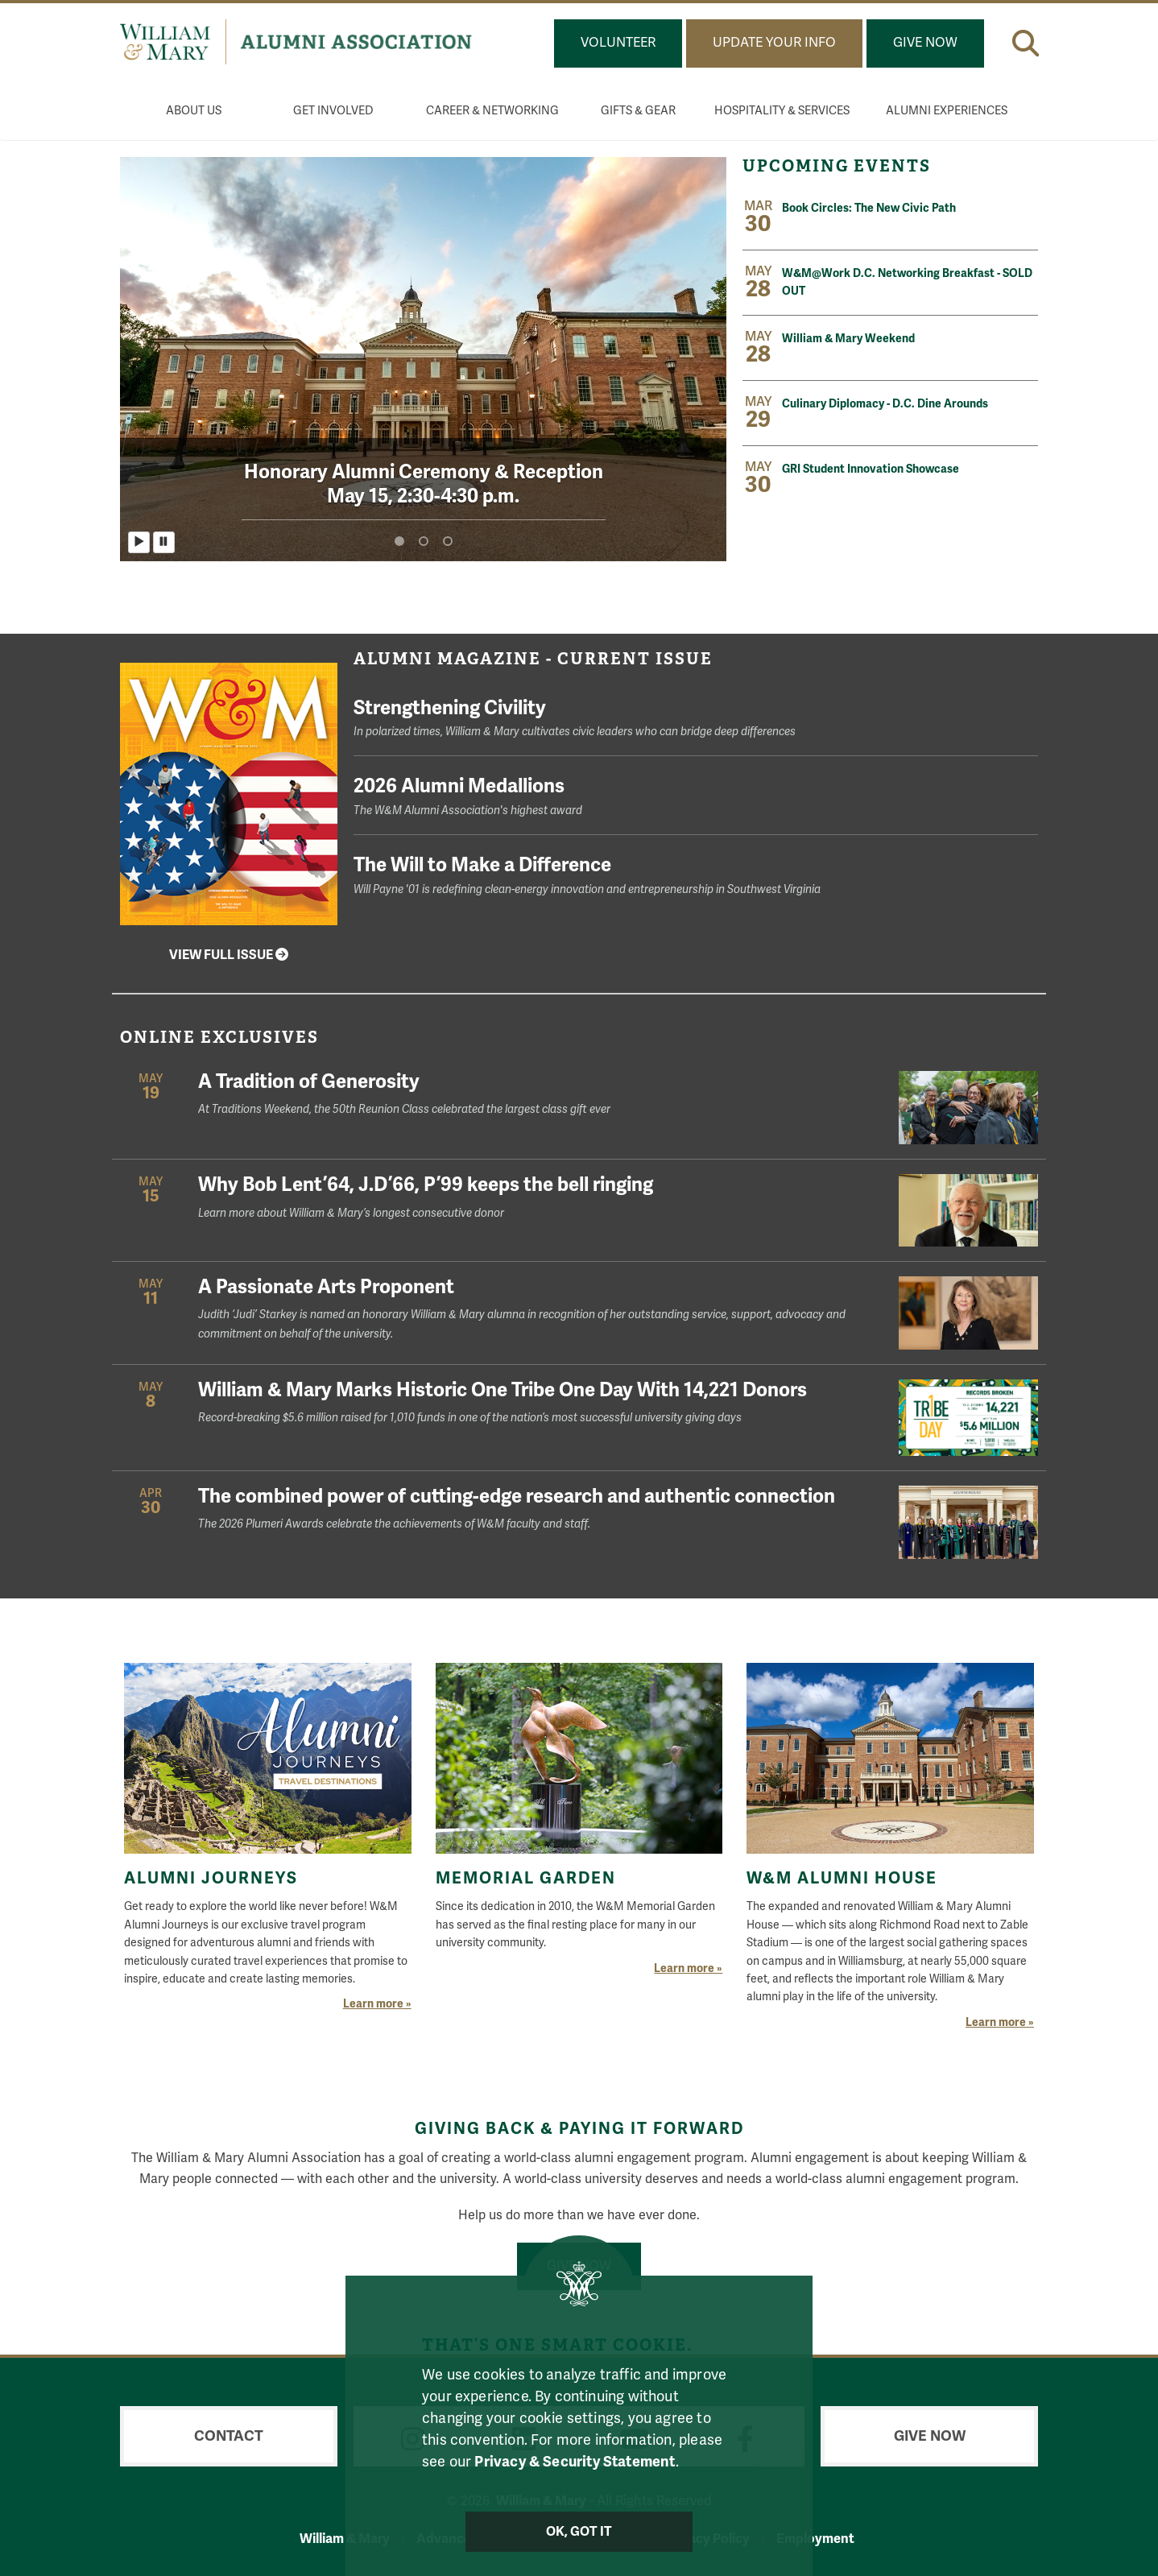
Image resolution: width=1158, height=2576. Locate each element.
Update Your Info (774, 43)
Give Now (925, 43)
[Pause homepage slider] (164, 542)
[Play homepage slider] (139, 542)
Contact (228, 2436)
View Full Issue (228, 955)
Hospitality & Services (782, 111)
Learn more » (377, 2004)
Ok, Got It (579, 2532)
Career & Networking (492, 111)
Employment (815, 2538)
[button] (1025, 43)
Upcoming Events (839, 165)
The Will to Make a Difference (696, 876)
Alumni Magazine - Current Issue (533, 658)
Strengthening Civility (696, 719)
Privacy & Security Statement (574, 2462)
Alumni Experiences (946, 111)
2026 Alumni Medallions (696, 797)
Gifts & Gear (638, 111)
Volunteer (618, 43)
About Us (193, 111)
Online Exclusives (219, 1037)
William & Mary (345, 2538)
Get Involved (333, 111)
